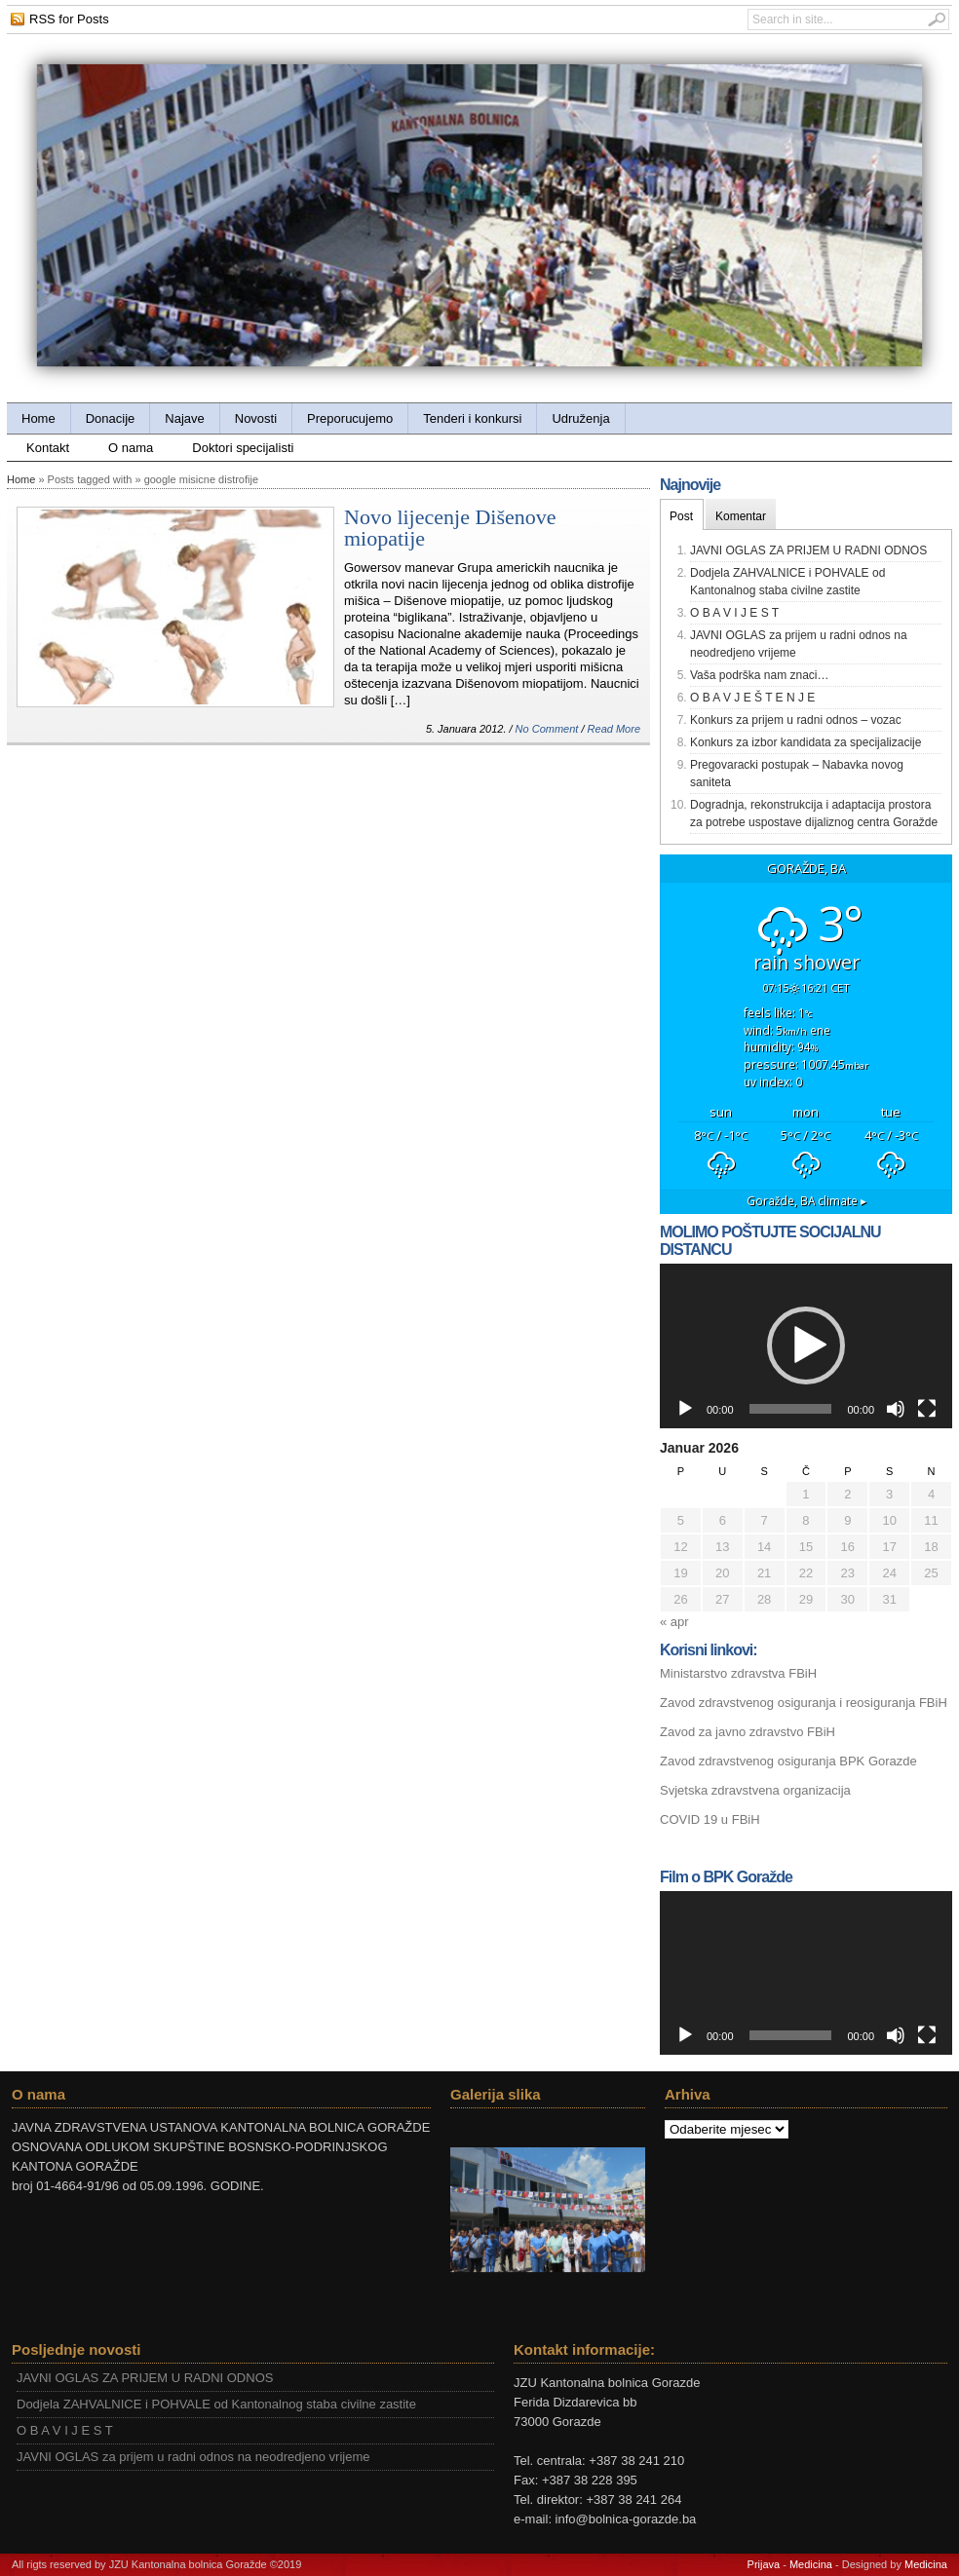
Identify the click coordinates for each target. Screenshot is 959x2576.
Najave (184, 418)
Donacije (110, 418)
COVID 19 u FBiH (710, 1819)
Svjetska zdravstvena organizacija (755, 1790)
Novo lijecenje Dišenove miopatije (450, 527)
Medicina (810, 2564)
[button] (806, 1345)
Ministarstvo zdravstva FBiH (738, 1673)
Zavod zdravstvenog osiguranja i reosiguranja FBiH (803, 1702)
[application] (806, 1346)
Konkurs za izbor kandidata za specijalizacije (805, 742)
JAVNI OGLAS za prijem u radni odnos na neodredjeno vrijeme (193, 2456)
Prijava (764, 2564)
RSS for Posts (69, 19)
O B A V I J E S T (734, 613)
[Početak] (685, 1409)
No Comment (547, 729)
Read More (614, 729)
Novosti (256, 418)
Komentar (740, 516)
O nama (130, 447)
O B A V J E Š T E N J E (752, 697)
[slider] (790, 1409)
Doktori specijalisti (242, 447)
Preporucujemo (350, 418)
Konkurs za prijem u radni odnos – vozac (795, 720)
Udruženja (580, 418)
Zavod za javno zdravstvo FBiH (747, 1731)
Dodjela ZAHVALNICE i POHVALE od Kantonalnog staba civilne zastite (216, 2404)
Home (38, 418)
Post (681, 516)
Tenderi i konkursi (472, 418)
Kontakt (47, 447)
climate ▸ (806, 1200)
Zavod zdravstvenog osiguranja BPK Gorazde (788, 1761)
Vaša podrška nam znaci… (759, 675)
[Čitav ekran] (927, 1409)
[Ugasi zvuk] (895, 1409)
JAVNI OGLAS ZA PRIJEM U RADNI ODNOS (808, 550)
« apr (674, 1621)
